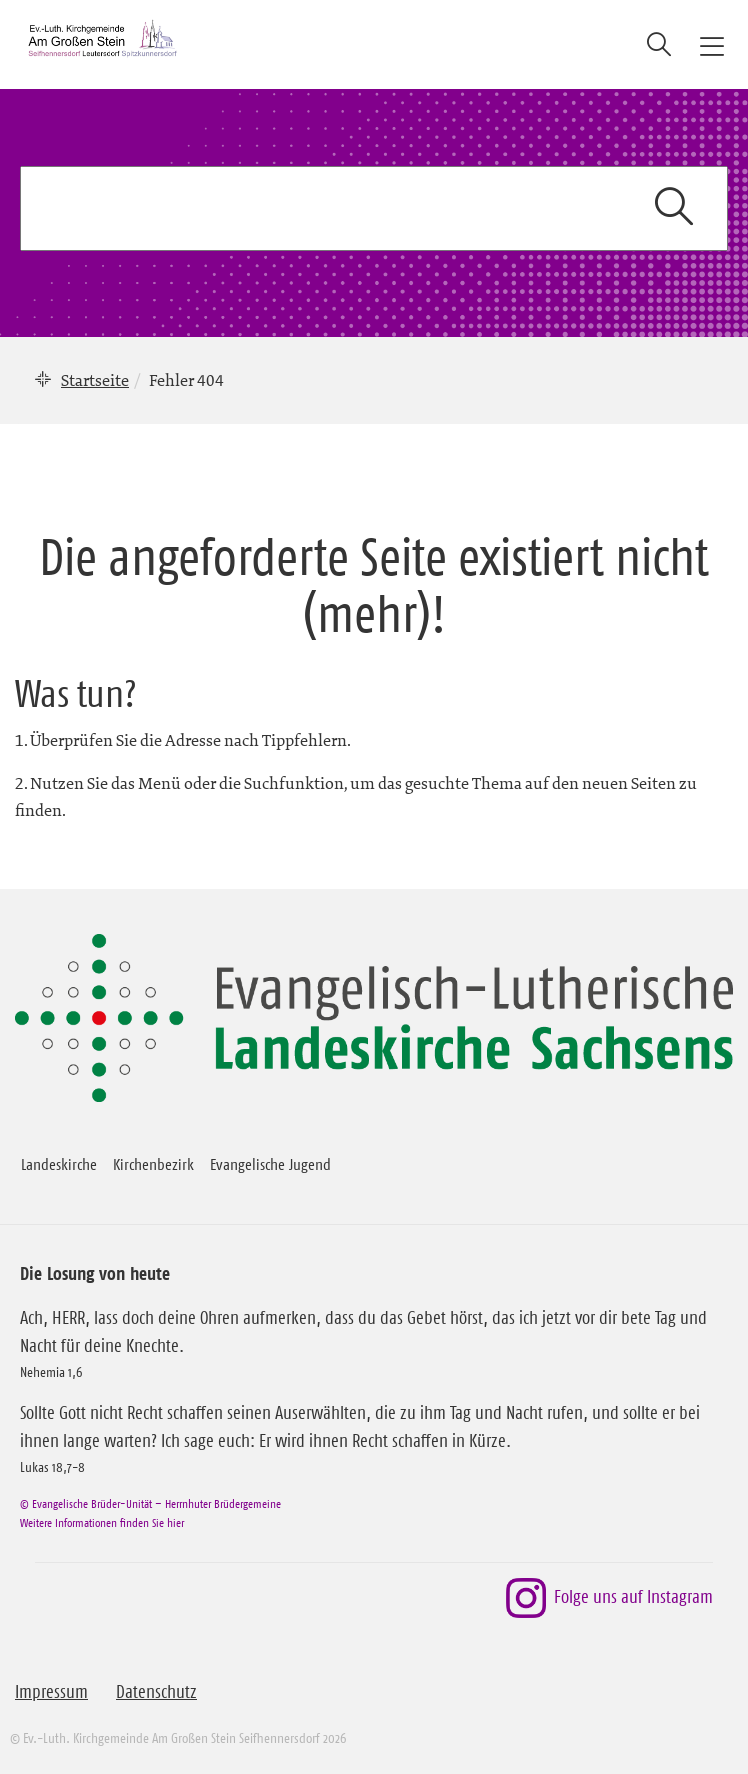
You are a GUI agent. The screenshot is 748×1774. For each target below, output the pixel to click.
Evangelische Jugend (270, 1164)
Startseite (95, 380)
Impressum (51, 1692)
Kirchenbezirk (153, 1164)
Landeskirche (59, 1164)
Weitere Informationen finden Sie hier (102, 1522)
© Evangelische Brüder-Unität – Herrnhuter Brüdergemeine (150, 1503)
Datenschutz (156, 1692)
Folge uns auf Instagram (609, 1598)
